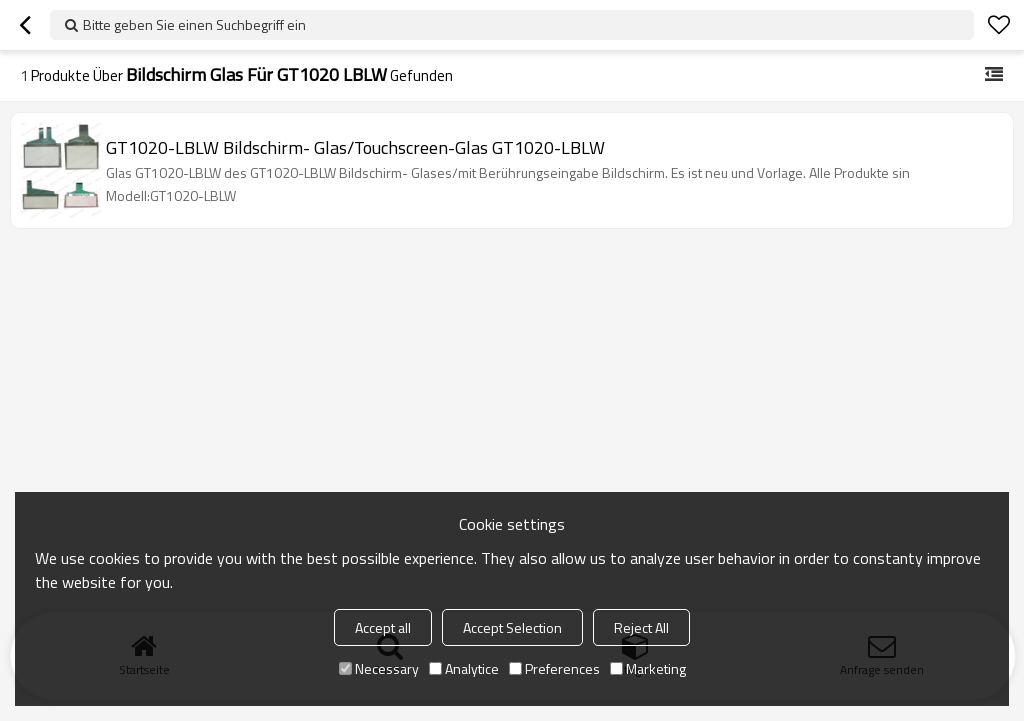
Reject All (641, 627)
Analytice (464, 668)
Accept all (383, 627)
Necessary (379, 668)
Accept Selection (512, 627)
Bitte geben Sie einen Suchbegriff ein (194, 24)
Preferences (554, 668)
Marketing (648, 668)
